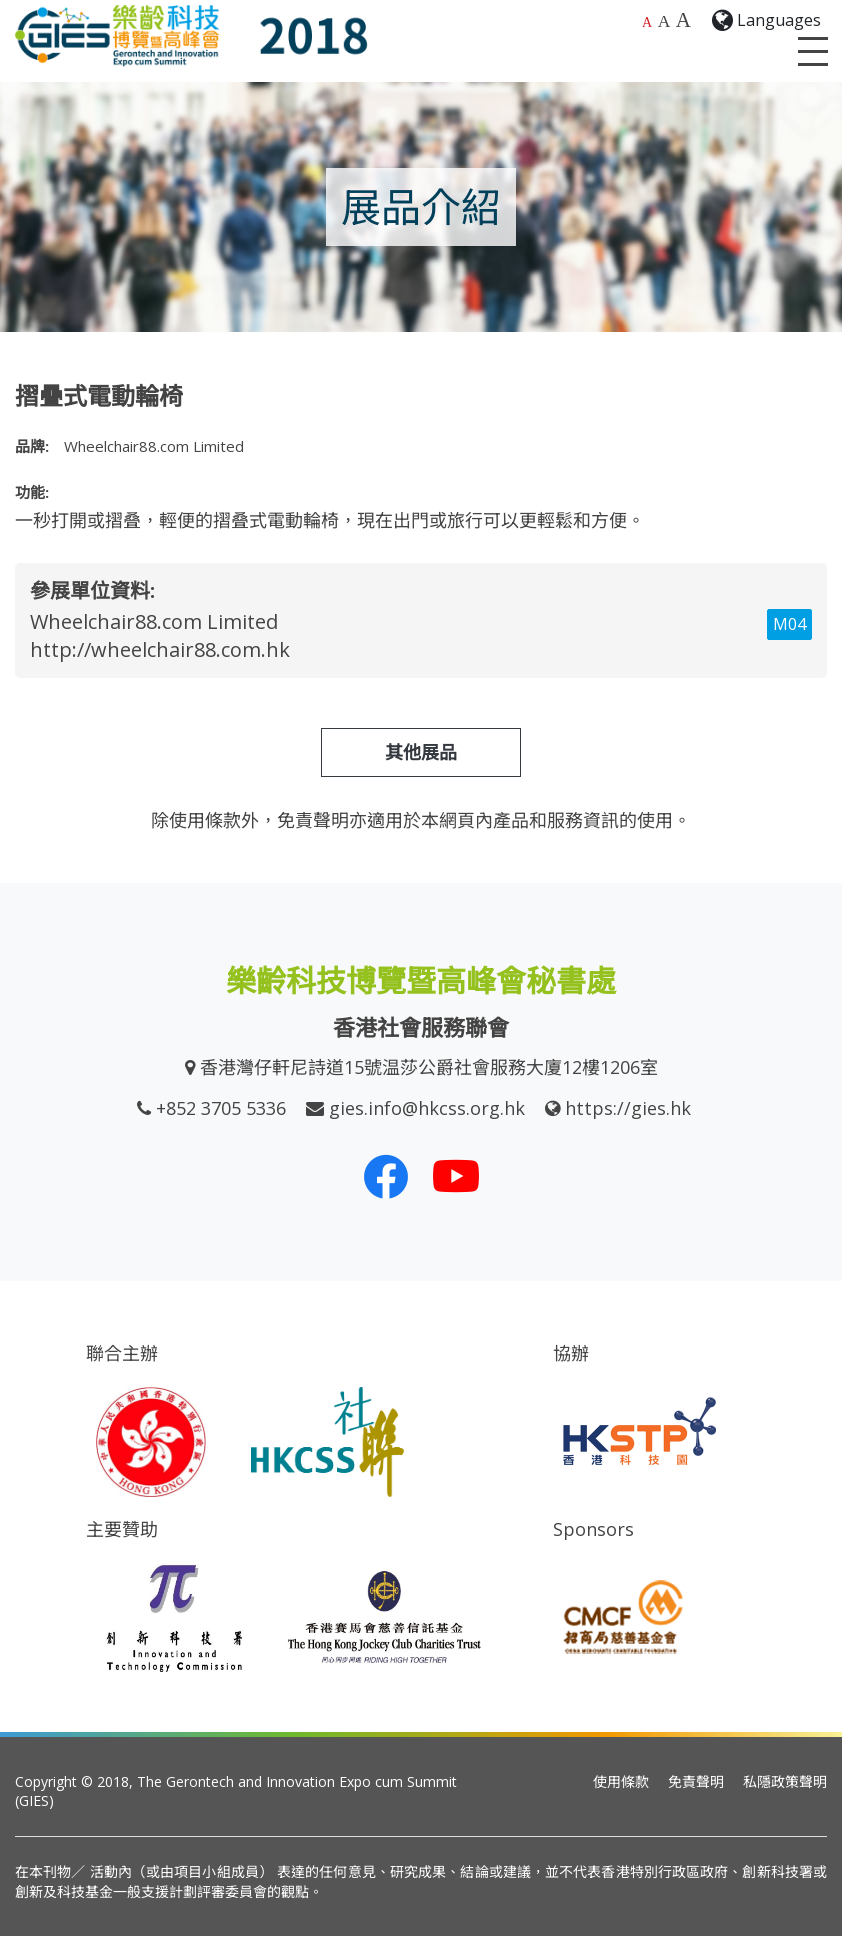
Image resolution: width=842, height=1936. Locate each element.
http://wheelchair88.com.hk (160, 649)
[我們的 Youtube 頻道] (456, 1176)
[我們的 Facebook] (386, 1176)
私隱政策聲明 (785, 1781)
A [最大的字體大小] (683, 20)
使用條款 (621, 1781)
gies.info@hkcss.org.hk (427, 1108)
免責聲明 (696, 1781)
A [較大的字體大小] (664, 21)
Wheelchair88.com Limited (154, 621)
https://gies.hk (628, 1108)
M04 (789, 624)
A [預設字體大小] (647, 22)
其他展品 (421, 752)
